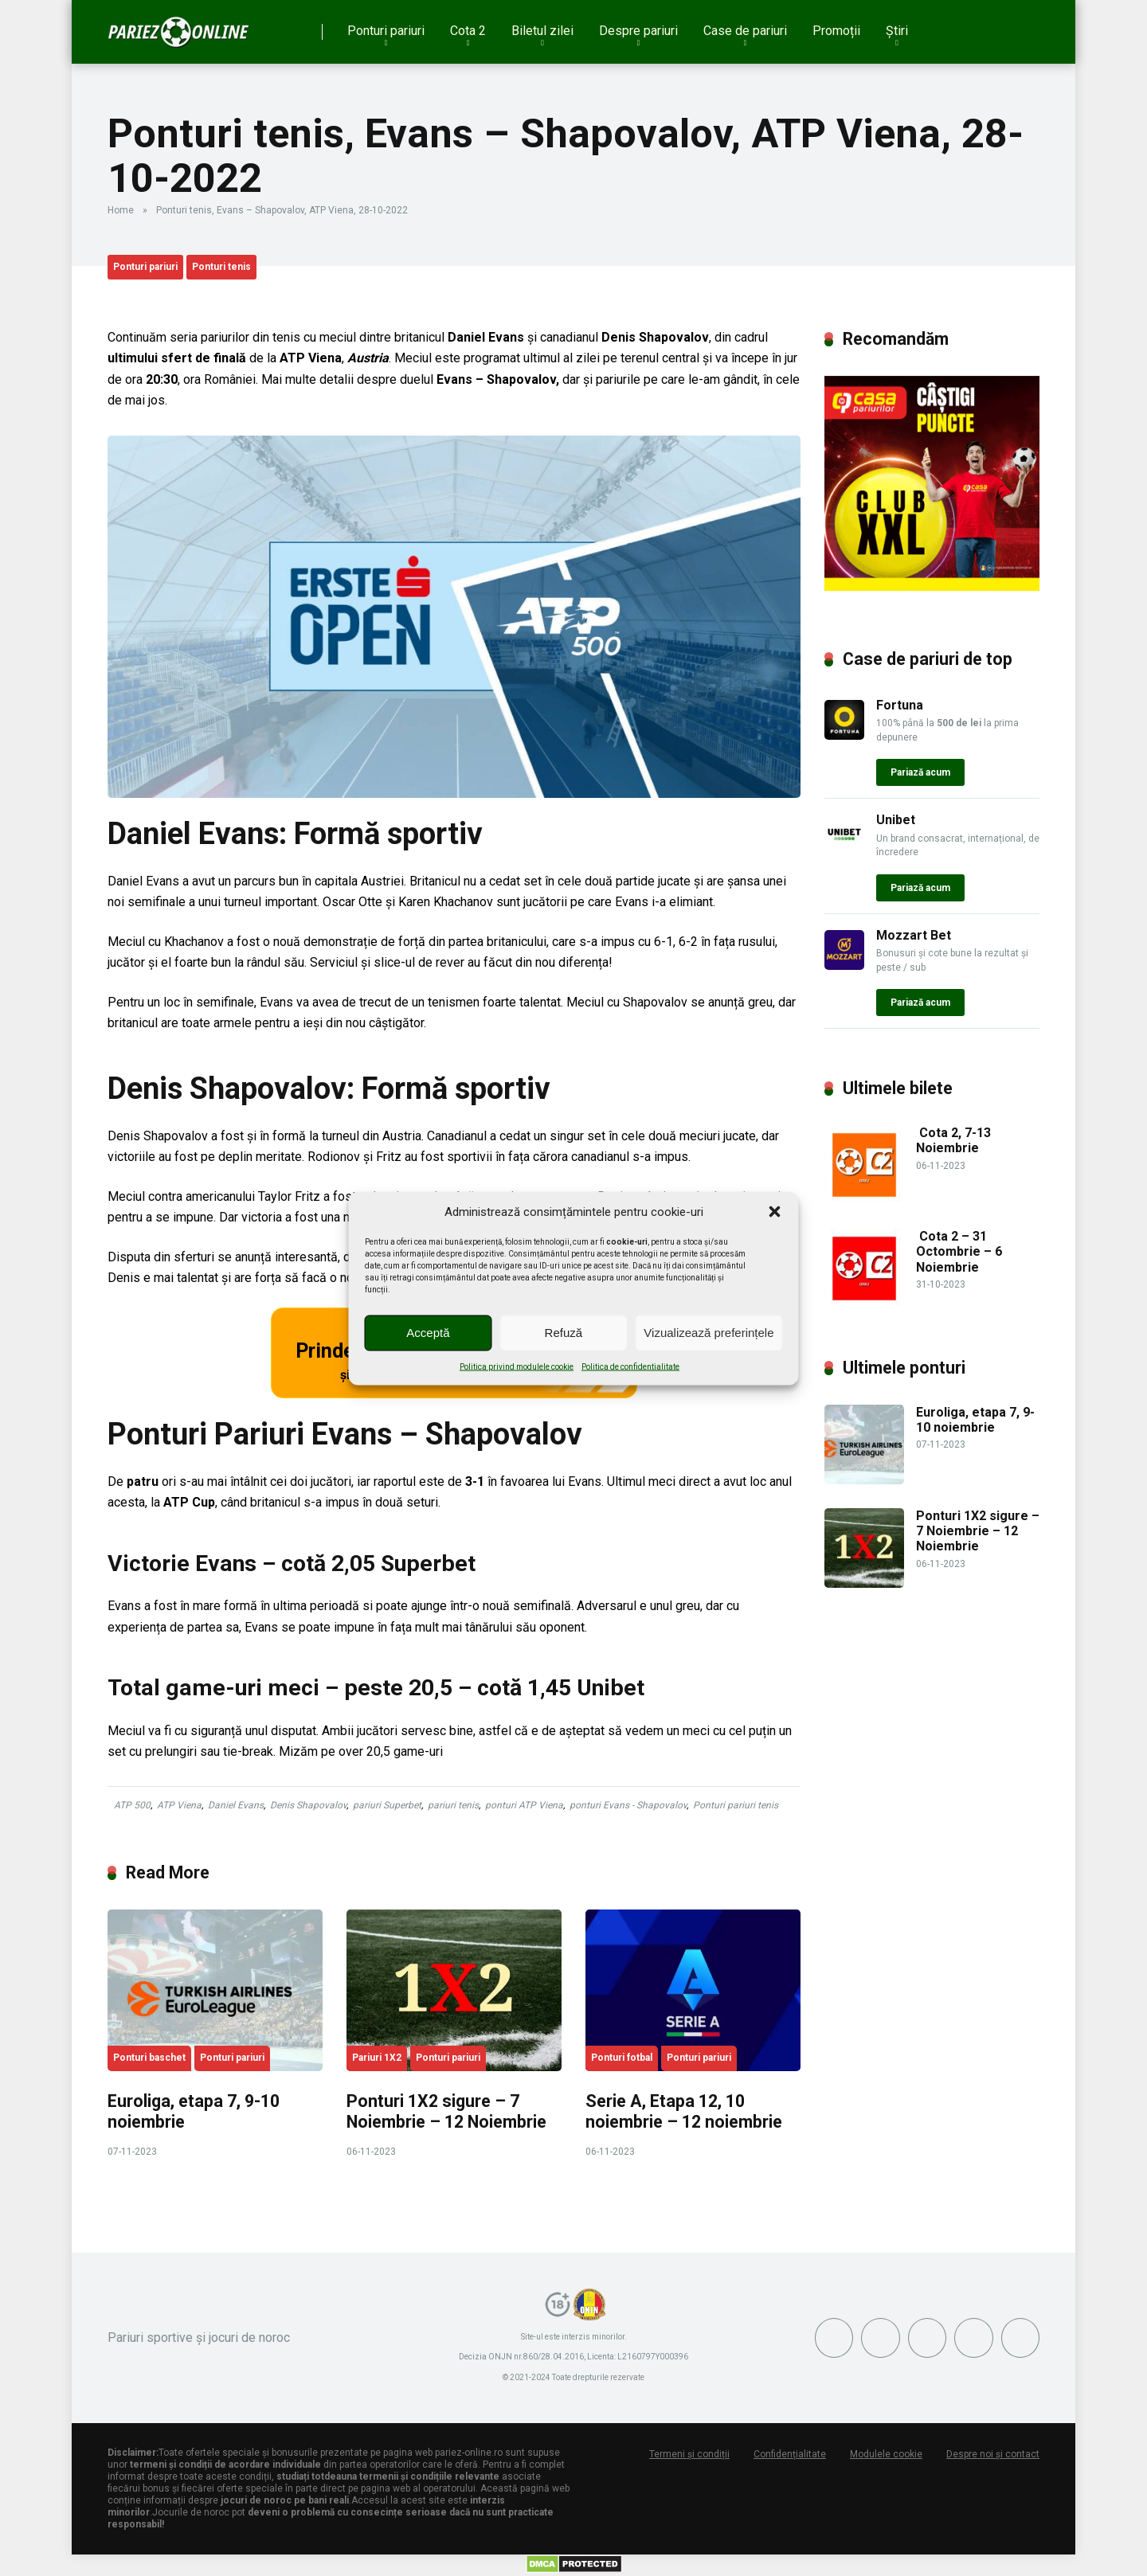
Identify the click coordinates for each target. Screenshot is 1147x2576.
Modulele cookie (886, 2454)
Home (121, 210)
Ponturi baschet (149, 2057)
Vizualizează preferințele (708, 1332)
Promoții (836, 30)
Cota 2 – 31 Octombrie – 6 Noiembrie (959, 1251)
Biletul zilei (542, 30)
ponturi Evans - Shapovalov (628, 1805)
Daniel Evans (236, 1805)
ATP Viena (179, 1805)
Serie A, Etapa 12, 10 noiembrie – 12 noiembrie (683, 2111)
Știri (897, 30)
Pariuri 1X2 (376, 2057)
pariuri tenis (453, 1805)
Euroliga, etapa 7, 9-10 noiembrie (975, 1420)
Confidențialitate (790, 2454)
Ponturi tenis (221, 266)
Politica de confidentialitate (630, 1366)
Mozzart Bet (913, 935)
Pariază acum (920, 772)
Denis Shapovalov (308, 1805)
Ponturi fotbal (621, 2057)
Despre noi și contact (992, 2454)
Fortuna (899, 705)
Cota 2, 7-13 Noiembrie (953, 1140)
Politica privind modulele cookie (517, 1366)
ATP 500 (132, 1805)
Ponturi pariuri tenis (735, 1805)
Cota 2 (468, 30)
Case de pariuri (745, 30)
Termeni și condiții (689, 2454)
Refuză (564, 1332)
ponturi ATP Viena (524, 1805)
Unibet (895, 819)
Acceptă (427, 1332)
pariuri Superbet (387, 1805)
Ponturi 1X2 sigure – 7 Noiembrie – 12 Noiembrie (446, 2111)
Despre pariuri (638, 30)
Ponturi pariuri (386, 30)
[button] (775, 1211)
